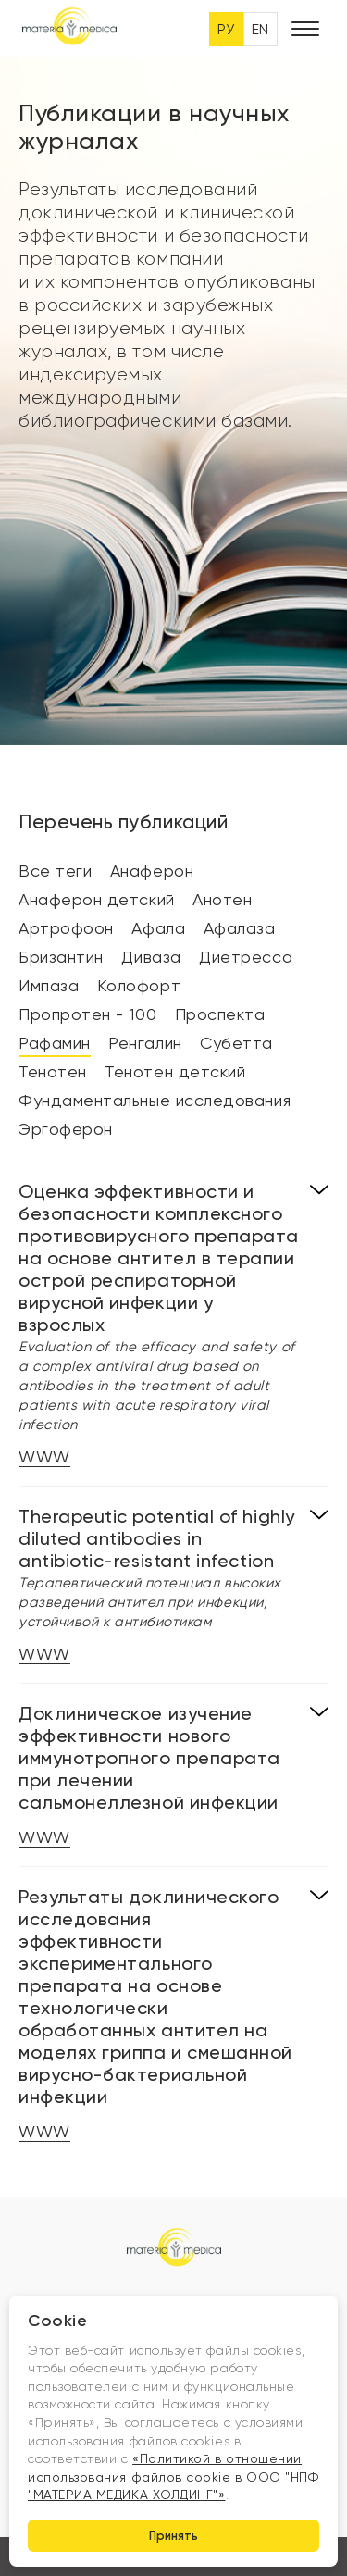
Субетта (236, 1042)
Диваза (150, 956)
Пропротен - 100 (87, 1014)
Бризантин (61, 956)
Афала (158, 928)
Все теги (55, 870)
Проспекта (220, 1014)
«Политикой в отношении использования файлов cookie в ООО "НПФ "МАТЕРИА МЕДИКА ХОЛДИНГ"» (173, 2476)
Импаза (49, 985)
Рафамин (55, 1042)
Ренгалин (144, 1042)
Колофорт (138, 985)
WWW (44, 1456)
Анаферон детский (97, 899)
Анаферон (151, 870)
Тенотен (53, 1071)
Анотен (222, 899)
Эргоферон (66, 1129)
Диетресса (245, 956)
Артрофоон (66, 928)
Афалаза (240, 928)
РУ (226, 29)
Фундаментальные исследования (155, 1100)
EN (260, 29)
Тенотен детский (175, 1071)
